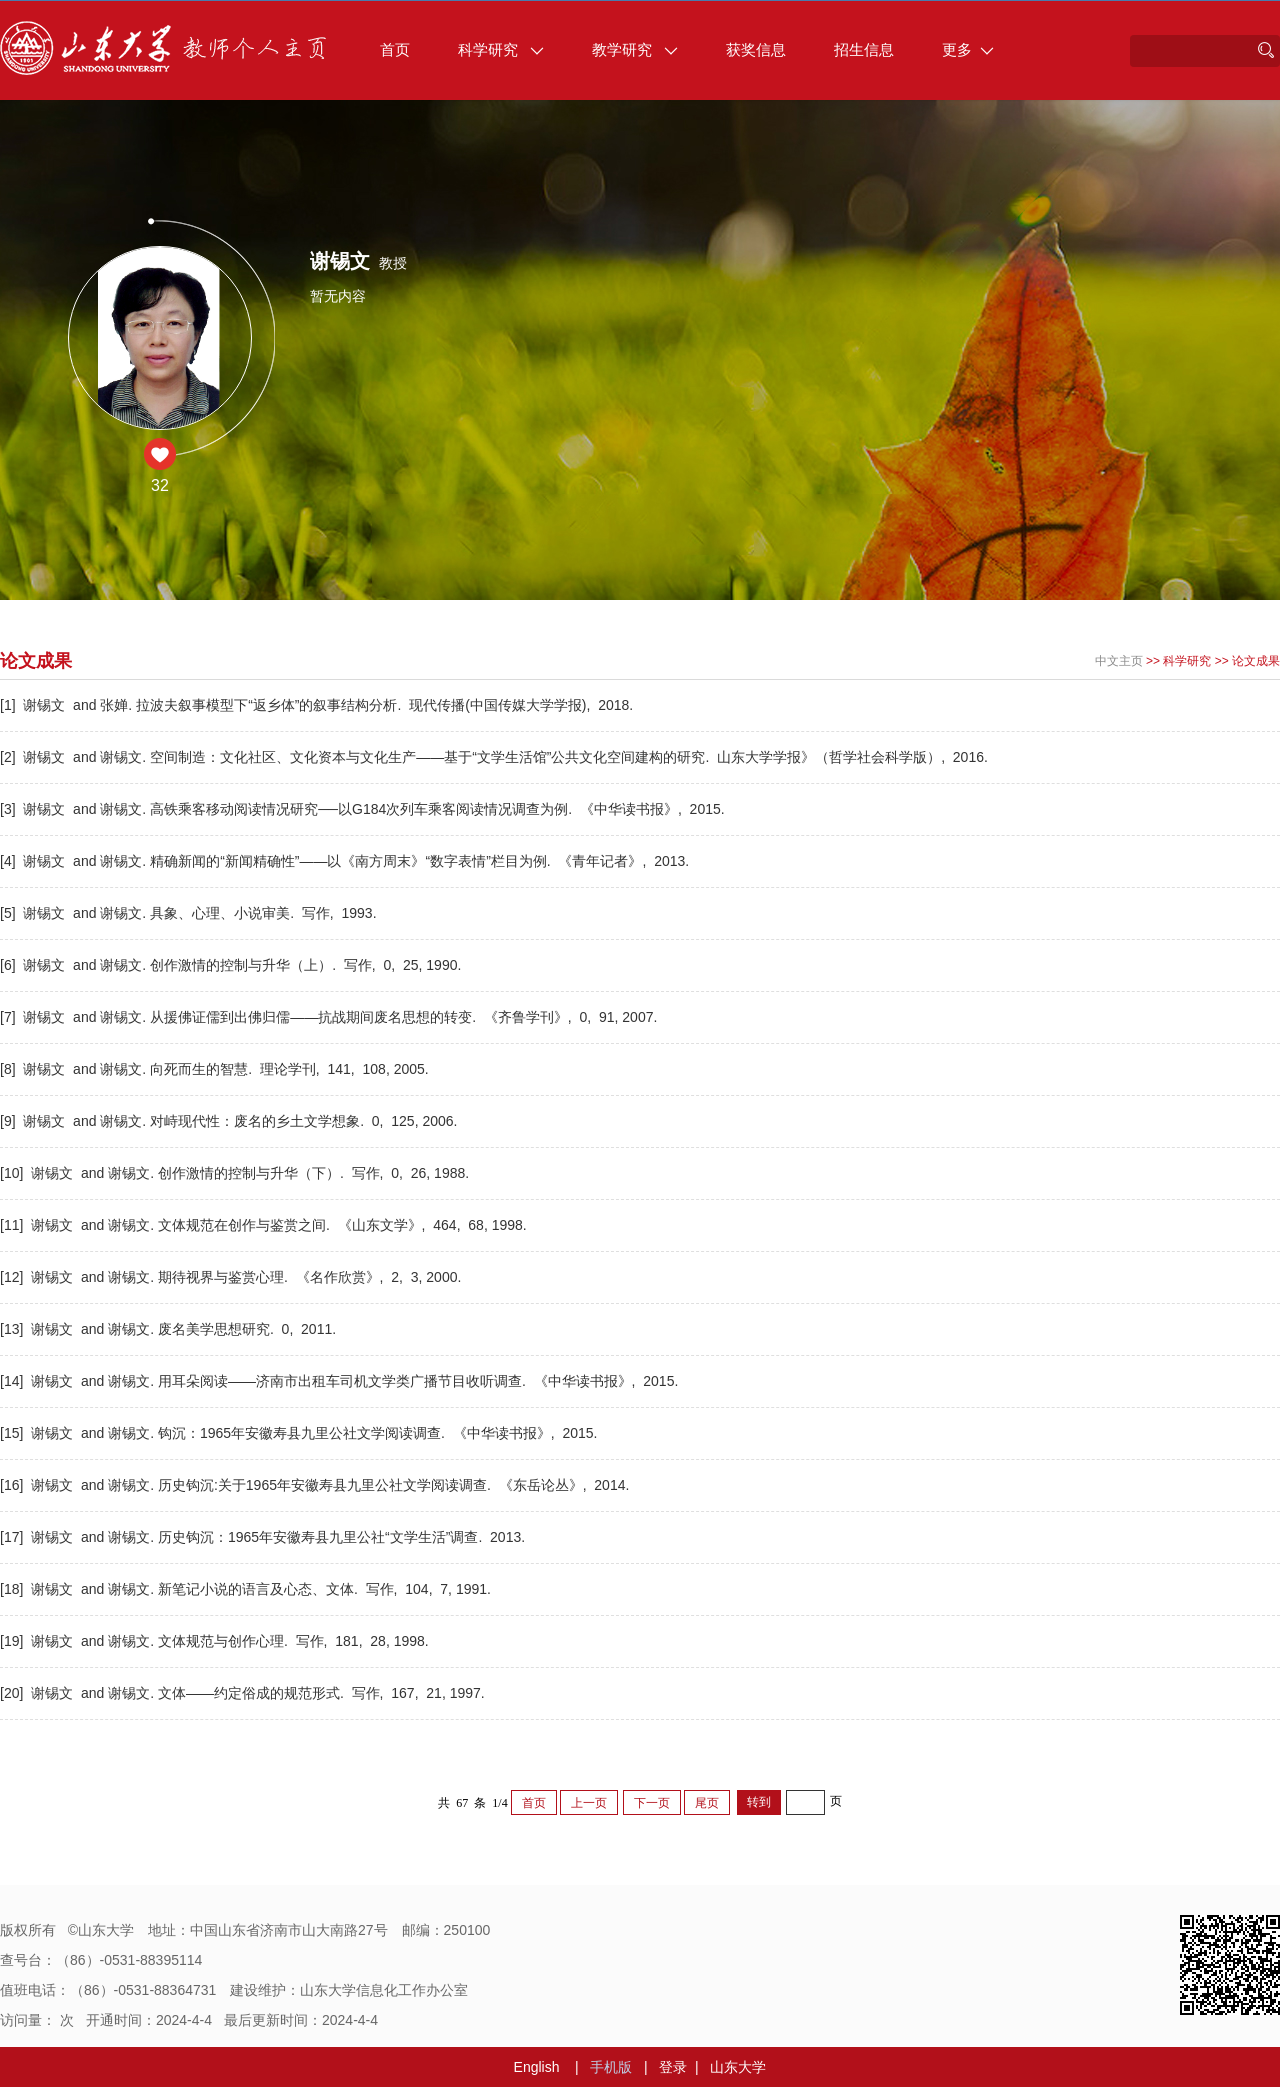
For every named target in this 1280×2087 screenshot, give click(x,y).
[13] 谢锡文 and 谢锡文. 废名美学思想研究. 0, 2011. (170, 1329)
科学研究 (501, 49)
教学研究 (635, 49)
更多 (968, 49)
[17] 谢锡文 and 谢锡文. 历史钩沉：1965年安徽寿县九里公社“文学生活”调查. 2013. (264, 1537)
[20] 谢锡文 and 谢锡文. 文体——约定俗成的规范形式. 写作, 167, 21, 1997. (244, 1693)
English (537, 2067)
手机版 (611, 2067)
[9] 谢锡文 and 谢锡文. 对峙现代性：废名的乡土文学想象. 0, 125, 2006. (230, 1121)
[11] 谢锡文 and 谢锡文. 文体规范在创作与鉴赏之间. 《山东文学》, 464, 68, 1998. (265, 1225)
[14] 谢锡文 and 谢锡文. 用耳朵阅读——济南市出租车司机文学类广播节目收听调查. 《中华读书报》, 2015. (341, 1381)
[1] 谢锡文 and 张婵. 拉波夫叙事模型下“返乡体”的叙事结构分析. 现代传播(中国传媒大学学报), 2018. (318, 705)
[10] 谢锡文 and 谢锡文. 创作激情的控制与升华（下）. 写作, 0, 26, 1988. (236, 1173)
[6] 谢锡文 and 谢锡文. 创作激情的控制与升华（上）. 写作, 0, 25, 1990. (232, 965)
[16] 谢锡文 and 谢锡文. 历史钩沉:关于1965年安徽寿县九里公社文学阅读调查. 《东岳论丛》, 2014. (316, 1485)
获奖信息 (756, 49)
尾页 (707, 1803)
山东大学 (738, 2067)
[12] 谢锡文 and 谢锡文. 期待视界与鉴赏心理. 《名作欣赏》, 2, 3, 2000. (232, 1277)
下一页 (652, 1803)
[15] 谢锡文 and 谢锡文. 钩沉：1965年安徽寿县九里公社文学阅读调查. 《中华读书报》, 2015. (300, 1433)
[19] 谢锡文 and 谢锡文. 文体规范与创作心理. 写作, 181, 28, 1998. (216, 1641)
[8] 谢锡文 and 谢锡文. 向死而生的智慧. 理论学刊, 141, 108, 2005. (216, 1069)
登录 (673, 2067)
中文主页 (1119, 661)
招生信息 (864, 49)
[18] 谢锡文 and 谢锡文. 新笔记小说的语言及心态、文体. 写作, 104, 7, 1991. (247, 1589)
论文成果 (1256, 661)
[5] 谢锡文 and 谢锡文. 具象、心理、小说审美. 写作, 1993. (190, 913)
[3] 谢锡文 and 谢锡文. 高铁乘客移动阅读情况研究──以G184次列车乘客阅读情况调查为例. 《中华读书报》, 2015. (364, 809)
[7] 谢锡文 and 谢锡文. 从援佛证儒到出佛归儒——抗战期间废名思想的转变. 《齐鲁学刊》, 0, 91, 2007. (330, 1017)
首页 (395, 49)
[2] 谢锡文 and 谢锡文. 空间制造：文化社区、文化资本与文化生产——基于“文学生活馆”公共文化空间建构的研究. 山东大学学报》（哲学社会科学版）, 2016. (496, 757)
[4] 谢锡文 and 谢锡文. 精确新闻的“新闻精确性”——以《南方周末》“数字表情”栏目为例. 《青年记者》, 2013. (346, 861)
